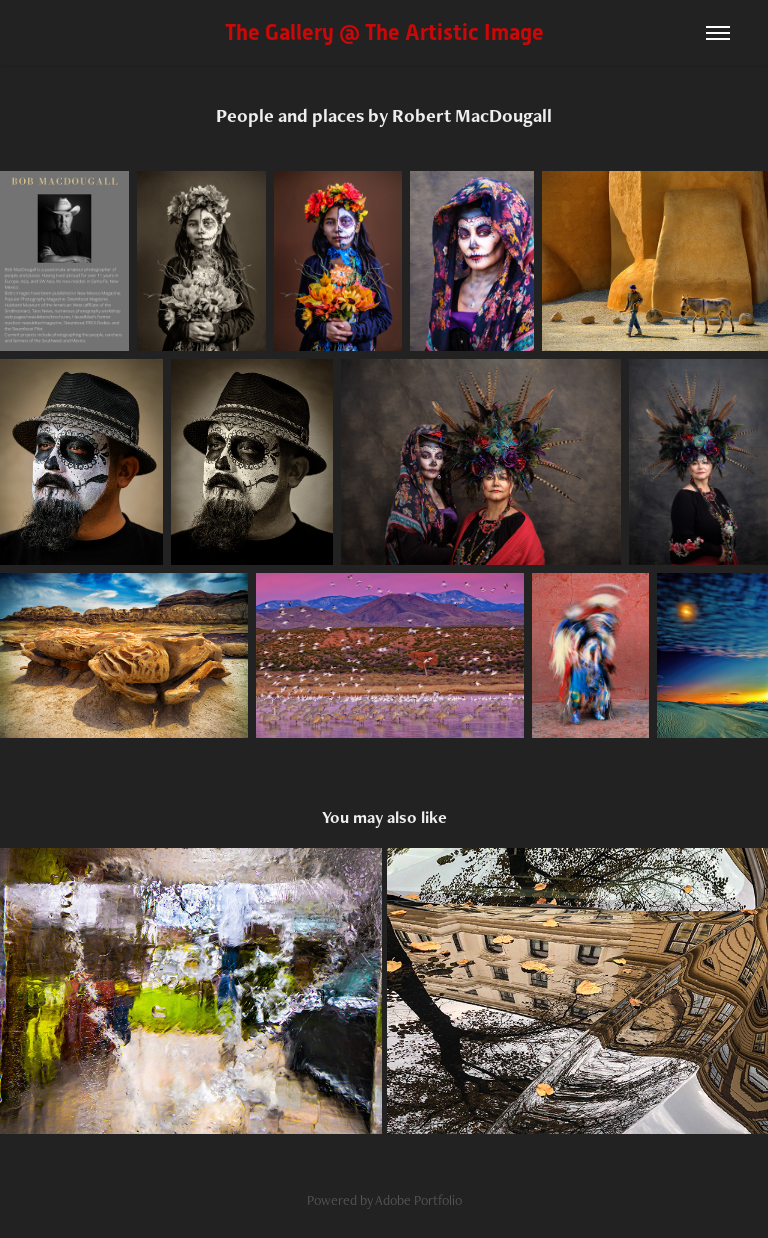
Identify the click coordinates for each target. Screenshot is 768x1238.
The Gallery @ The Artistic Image (384, 32)
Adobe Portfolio (418, 1200)
